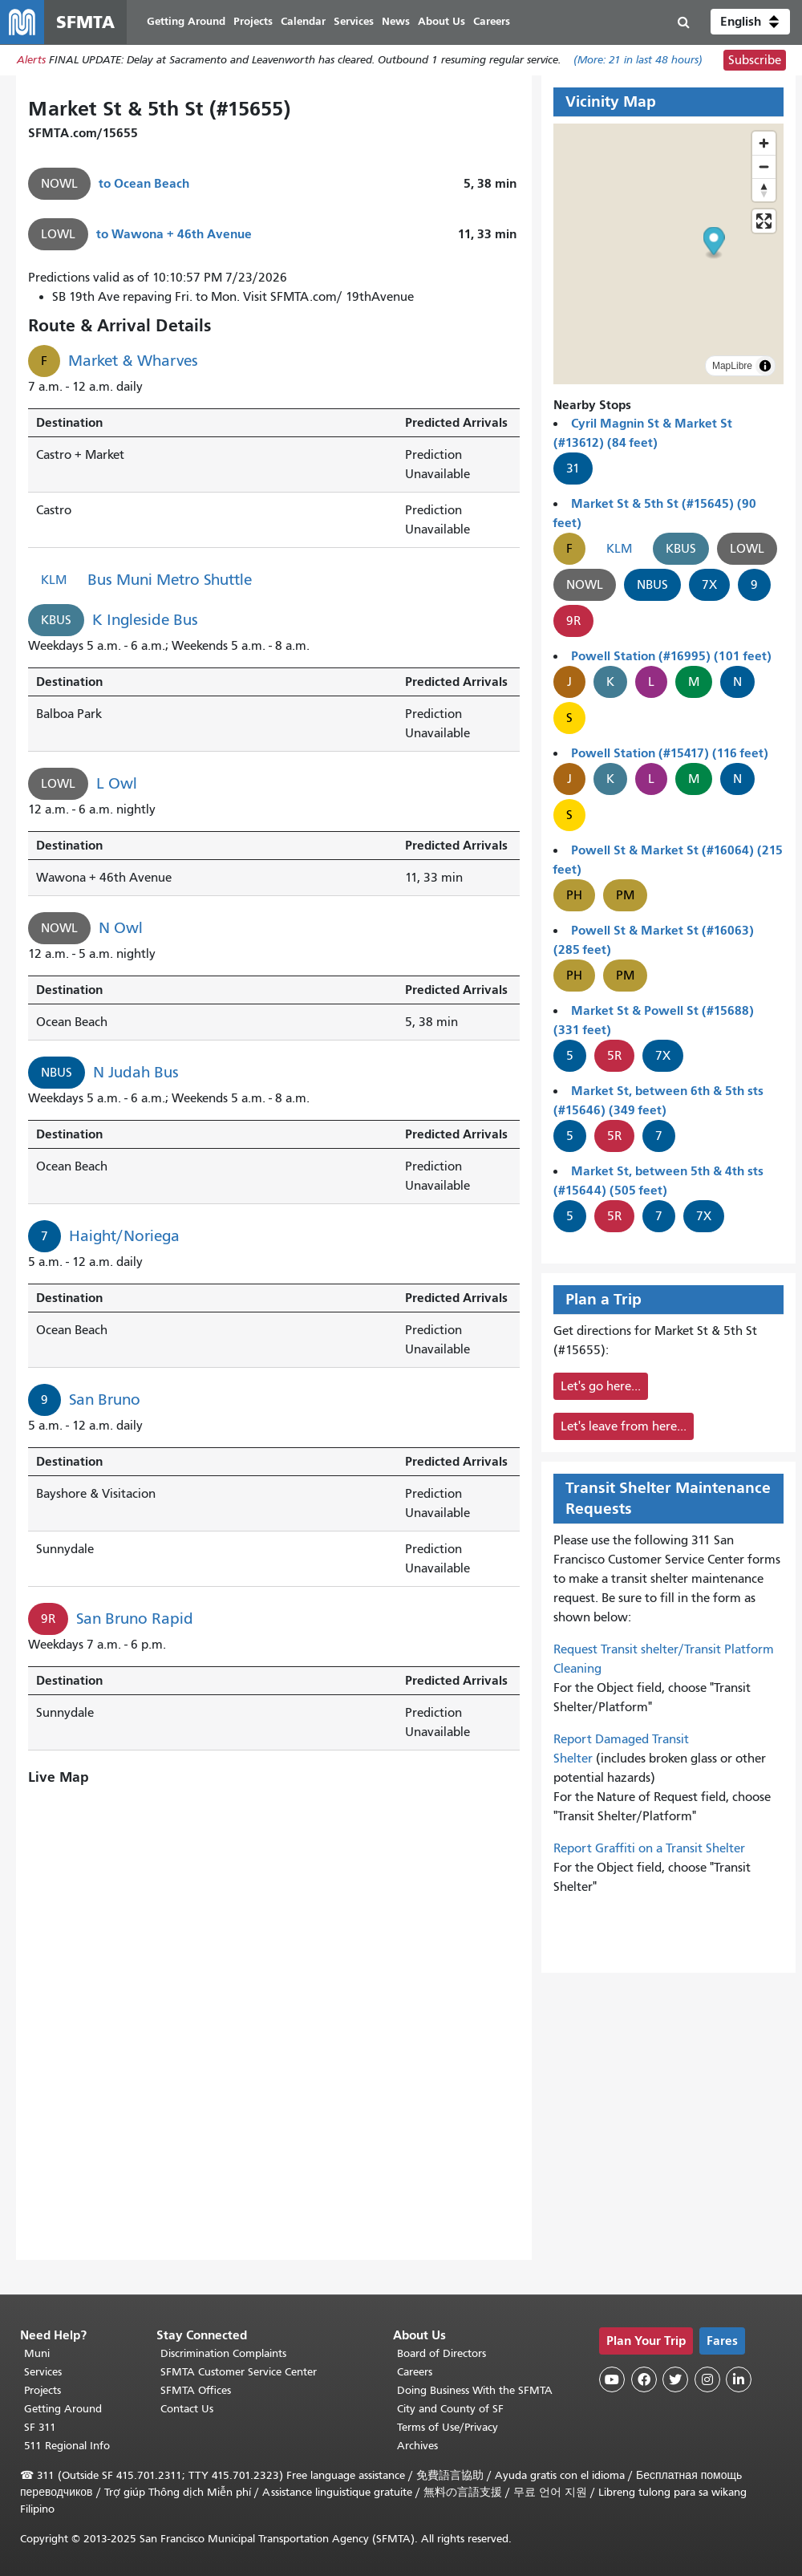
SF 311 (40, 2427)
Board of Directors (441, 2353)
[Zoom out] (764, 167)
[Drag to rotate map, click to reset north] (764, 190)
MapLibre (732, 366)
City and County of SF (450, 2409)
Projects (42, 2390)
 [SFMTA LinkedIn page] (738, 2379)
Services (43, 2372)
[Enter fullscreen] (764, 221)
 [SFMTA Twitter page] (675, 2379)
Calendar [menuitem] (304, 22)
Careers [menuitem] (492, 22)
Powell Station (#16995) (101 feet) (671, 656)
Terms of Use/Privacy (447, 2427)
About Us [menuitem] (442, 22)
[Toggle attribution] (765, 366)
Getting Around (63, 2409)
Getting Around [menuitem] (187, 22)
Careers (414, 2372)
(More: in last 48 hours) (638, 61)
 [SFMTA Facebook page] (644, 2379)
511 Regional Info (67, 2445)
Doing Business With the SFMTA (475, 2390)
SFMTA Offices (195, 2390)
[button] (750, 22)
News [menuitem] (397, 22)
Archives (417, 2445)
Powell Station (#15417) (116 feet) (669, 753)
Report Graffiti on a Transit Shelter (649, 1849)
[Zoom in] (764, 144)
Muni (37, 2353)
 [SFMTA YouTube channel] (612, 2379)
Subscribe (754, 61)
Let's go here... (601, 1387)
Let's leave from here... (624, 1427)
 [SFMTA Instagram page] (707, 2379)
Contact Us (186, 2409)
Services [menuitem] (354, 22)
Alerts (31, 61)
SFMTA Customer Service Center (238, 2372)
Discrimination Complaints (223, 2353)
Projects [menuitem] (253, 22)
